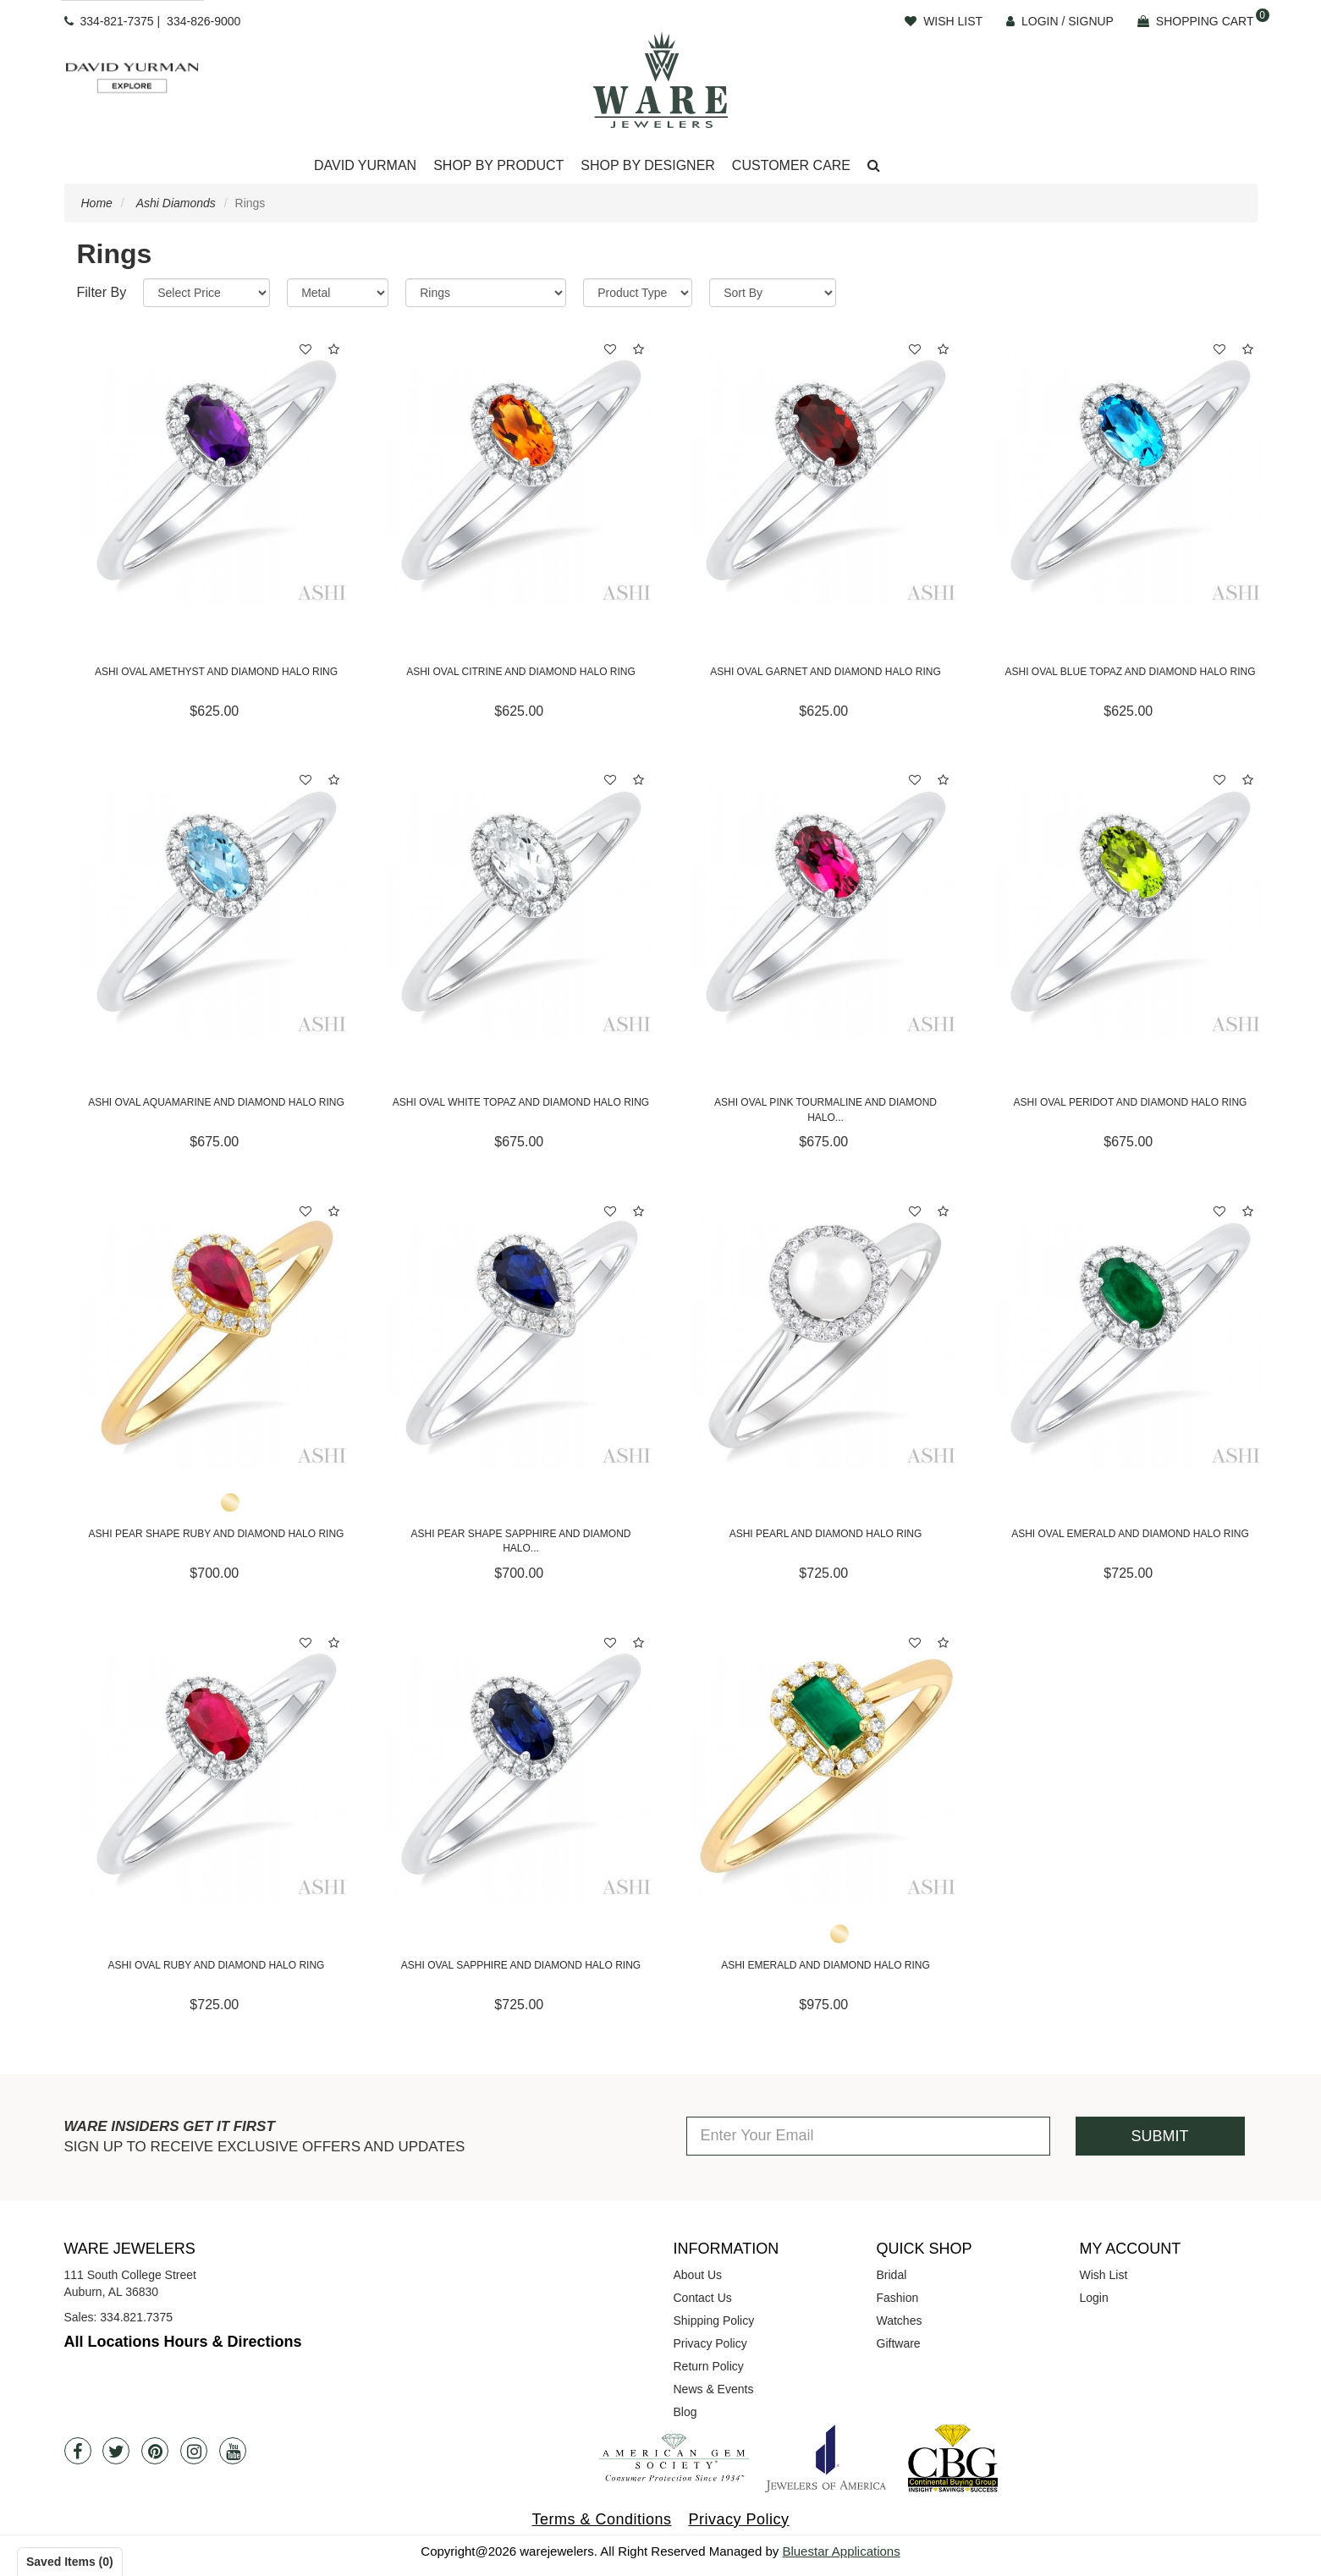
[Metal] (337, 292)
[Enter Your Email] (868, 2136)
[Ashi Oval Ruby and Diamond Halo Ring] (216, 1765)
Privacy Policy (710, 2343)
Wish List (1104, 2275)
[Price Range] (206, 292)
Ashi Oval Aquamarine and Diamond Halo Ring (216, 1102)
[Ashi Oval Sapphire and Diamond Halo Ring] (521, 1765)
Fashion (898, 2297)
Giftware (899, 2343)
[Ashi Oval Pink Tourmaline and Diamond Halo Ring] (826, 902)
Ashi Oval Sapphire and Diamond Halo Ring (521, 1965)
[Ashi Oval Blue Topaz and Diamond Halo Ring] (1130, 472)
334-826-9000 (203, 21)
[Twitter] (115, 2450)
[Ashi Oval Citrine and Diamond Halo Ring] (521, 472)
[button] (873, 166)
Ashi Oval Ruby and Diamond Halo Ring (216, 1965)
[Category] (485, 292)
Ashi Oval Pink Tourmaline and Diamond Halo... (825, 1109)
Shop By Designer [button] (648, 165)
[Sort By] (772, 292)
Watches (899, 2320)
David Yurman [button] (365, 165)
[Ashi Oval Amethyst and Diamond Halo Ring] (216, 472)
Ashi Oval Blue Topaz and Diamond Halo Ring (1130, 672)
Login (1094, 2297)
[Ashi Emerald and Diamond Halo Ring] (826, 1765)
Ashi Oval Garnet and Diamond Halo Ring (825, 672)
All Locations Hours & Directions (183, 2341)
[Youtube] (232, 2450)
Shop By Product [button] (498, 165)
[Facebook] (77, 2450)
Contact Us (703, 2297)
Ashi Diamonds (176, 203)
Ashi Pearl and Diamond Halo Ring (825, 1534)
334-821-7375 (116, 21)
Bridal (892, 2275)
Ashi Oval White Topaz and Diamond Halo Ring (521, 1102)
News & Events (714, 2389)
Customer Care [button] (791, 165)
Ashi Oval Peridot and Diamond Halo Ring (1130, 1102)
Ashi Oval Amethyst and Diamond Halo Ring (216, 672)
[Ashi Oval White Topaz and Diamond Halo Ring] (521, 902)
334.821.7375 (136, 2317)
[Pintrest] (154, 2450)
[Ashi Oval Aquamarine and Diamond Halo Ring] (216, 902)
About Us (698, 2275)
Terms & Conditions (601, 2519)
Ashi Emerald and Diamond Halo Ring (825, 1965)
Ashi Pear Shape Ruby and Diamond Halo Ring (216, 1534)
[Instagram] (193, 2450)
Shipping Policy (714, 2320)
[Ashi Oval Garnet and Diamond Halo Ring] (826, 472)
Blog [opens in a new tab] (685, 2412)
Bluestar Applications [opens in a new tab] (841, 2551)
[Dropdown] (365, 166)
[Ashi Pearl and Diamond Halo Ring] (826, 1334)
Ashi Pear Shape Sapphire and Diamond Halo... (520, 1541)
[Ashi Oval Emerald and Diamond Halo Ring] (1130, 1334)
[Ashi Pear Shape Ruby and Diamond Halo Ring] (216, 1334)
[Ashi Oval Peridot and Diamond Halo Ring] (1130, 902)
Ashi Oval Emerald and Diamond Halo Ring (1130, 1534)
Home (97, 203)
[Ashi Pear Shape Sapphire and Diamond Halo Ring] (521, 1334)
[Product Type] (637, 292)
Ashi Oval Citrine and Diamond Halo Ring (521, 672)
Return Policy (709, 2366)
